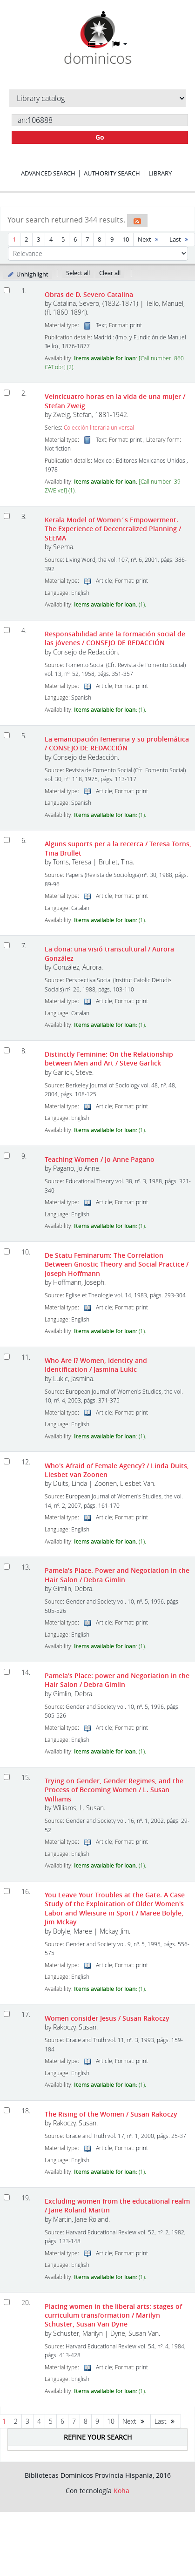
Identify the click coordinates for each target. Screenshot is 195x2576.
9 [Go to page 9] (112, 239)
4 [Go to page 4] (51, 239)
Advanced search (48, 173)
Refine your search (98, 2437)
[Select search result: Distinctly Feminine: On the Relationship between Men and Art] (7, 1050)
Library (160, 173)
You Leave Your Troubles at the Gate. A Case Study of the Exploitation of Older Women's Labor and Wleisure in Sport (115, 1908)
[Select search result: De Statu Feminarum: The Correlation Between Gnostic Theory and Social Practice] (7, 1251)
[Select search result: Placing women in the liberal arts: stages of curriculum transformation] (7, 2302)
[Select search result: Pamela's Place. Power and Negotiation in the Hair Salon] (7, 1567)
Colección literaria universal (99, 428)
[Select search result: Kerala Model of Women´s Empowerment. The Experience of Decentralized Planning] (7, 516)
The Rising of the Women (111, 2114)
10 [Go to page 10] (125, 239)
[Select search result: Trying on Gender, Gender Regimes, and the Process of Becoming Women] (7, 1777)
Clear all (110, 273)
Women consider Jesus (107, 2018)
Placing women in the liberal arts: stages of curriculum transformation (113, 2315)
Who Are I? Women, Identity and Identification (96, 1365)
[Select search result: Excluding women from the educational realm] (7, 2197)
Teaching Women (100, 1159)
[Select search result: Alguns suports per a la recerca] (7, 840)
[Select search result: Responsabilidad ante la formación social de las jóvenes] (7, 630)
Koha (121, 2490)
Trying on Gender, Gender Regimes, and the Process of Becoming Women (114, 1789)
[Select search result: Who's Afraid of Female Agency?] (7, 1461)
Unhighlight (27, 274)
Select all (78, 273)
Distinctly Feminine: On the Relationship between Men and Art (109, 1058)
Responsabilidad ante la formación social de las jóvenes (115, 638)
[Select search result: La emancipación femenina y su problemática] (7, 735)
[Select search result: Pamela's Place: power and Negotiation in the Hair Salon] (7, 1672)
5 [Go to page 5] (63, 239)
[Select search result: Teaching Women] (7, 1156)
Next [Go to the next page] (149, 239)
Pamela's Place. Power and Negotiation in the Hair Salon (117, 1575)
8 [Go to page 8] (99, 239)
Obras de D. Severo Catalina (89, 294)
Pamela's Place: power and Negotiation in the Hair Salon (117, 1680)
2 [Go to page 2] (26, 239)
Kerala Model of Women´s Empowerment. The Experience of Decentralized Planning (113, 528)
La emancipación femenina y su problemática (117, 743)
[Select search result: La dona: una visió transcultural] (7, 945)
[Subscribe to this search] (137, 220)
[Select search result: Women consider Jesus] (7, 2014)
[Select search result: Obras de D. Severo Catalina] (7, 290)
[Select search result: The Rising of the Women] (7, 2110)
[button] (95, 44)
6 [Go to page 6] (75, 239)
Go (99, 137)
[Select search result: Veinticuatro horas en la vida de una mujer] (7, 393)
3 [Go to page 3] (38, 239)
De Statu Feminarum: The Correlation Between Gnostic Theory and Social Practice (116, 1264)
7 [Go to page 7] (87, 239)
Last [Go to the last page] (179, 239)
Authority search (112, 173)
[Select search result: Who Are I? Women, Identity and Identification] (7, 1357)
